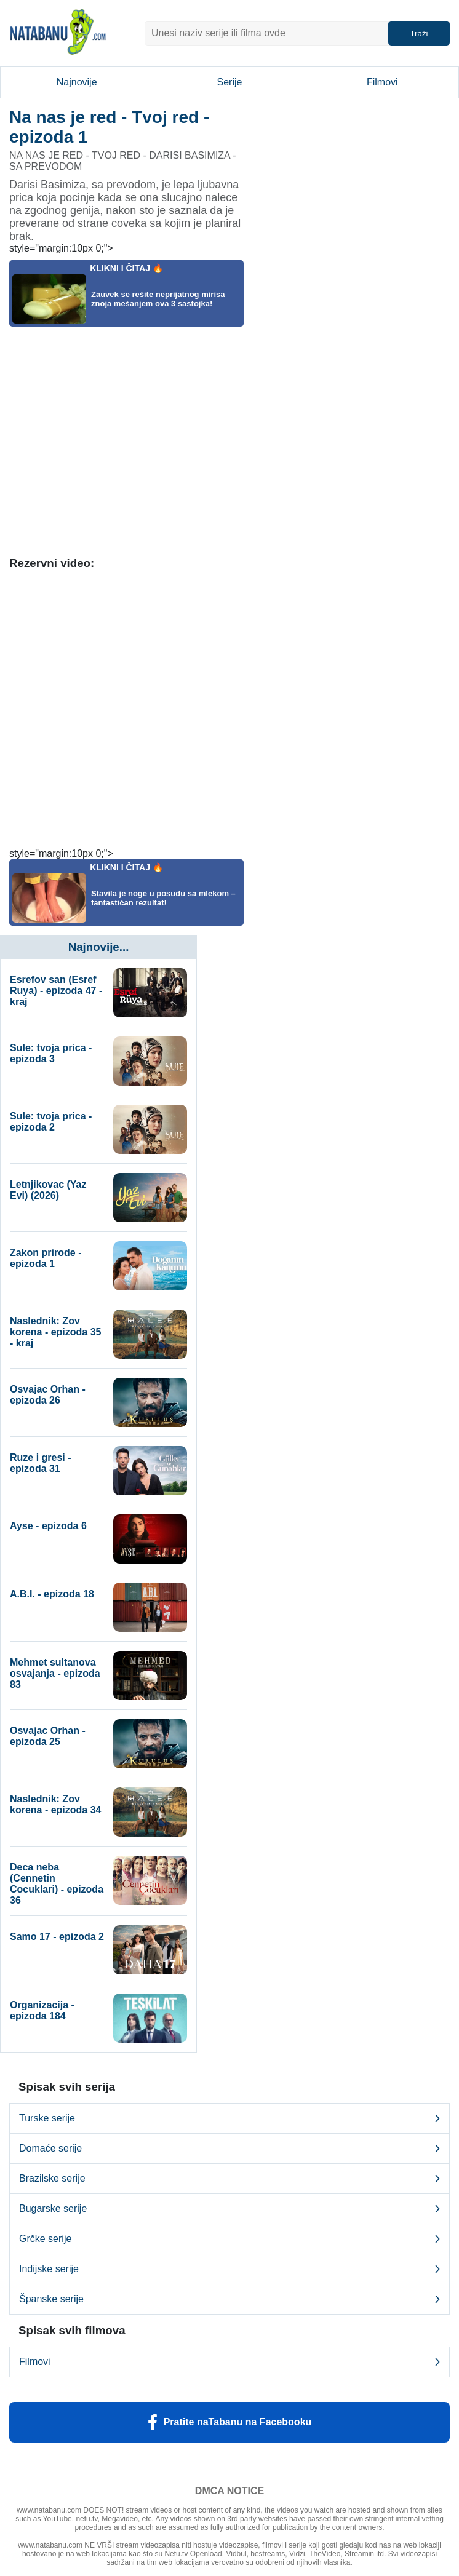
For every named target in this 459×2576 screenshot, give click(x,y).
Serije (229, 82)
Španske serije (229, 2299)
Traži (419, 33)
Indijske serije (229, 2269)
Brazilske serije (229, 2178)
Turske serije (229, 2118)
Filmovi (382, 82)
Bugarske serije (229, 2208)
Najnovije (77, 82)
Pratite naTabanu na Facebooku (230, 2422)
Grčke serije (229, 2238)
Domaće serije (229, 2148)
